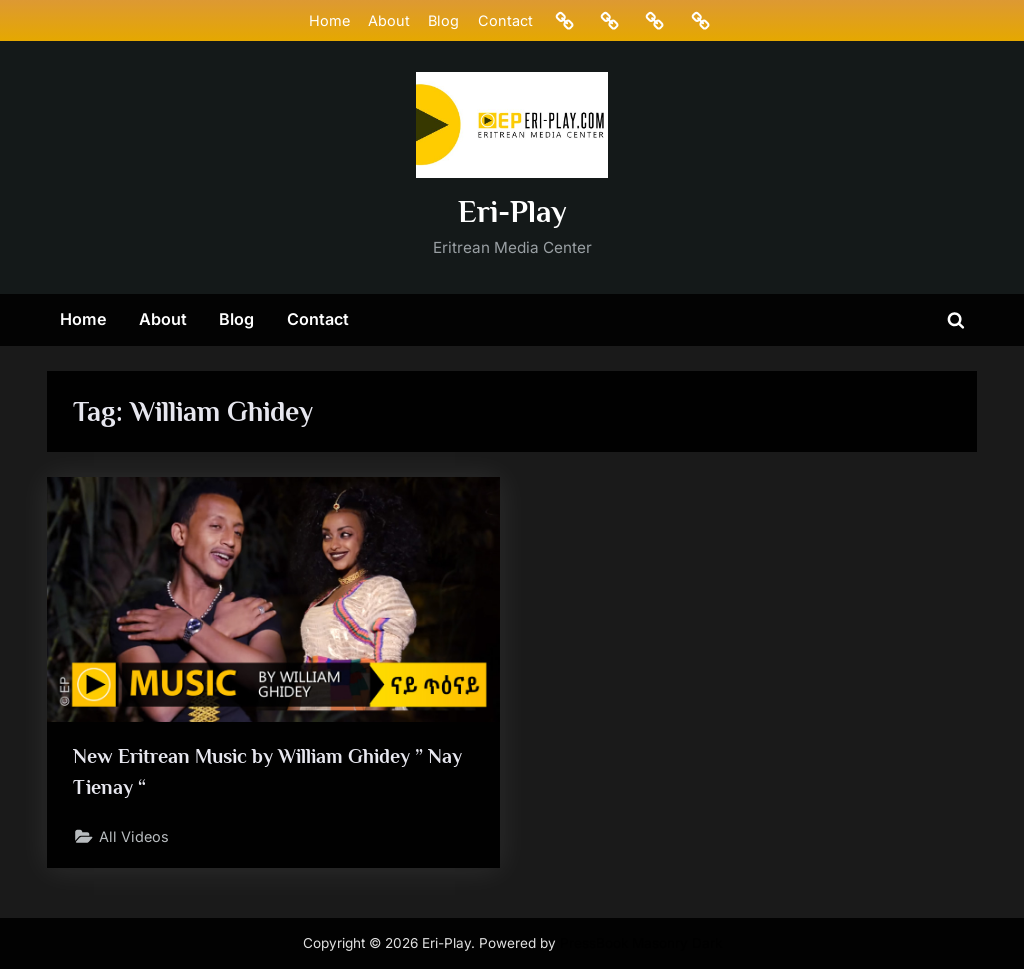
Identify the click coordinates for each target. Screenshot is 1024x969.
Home (329, 20)
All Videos (134, 836)
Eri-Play (512, 211)
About (389, 20)
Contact (505, 20)
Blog (443, 20)
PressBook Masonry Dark (641, 943)
